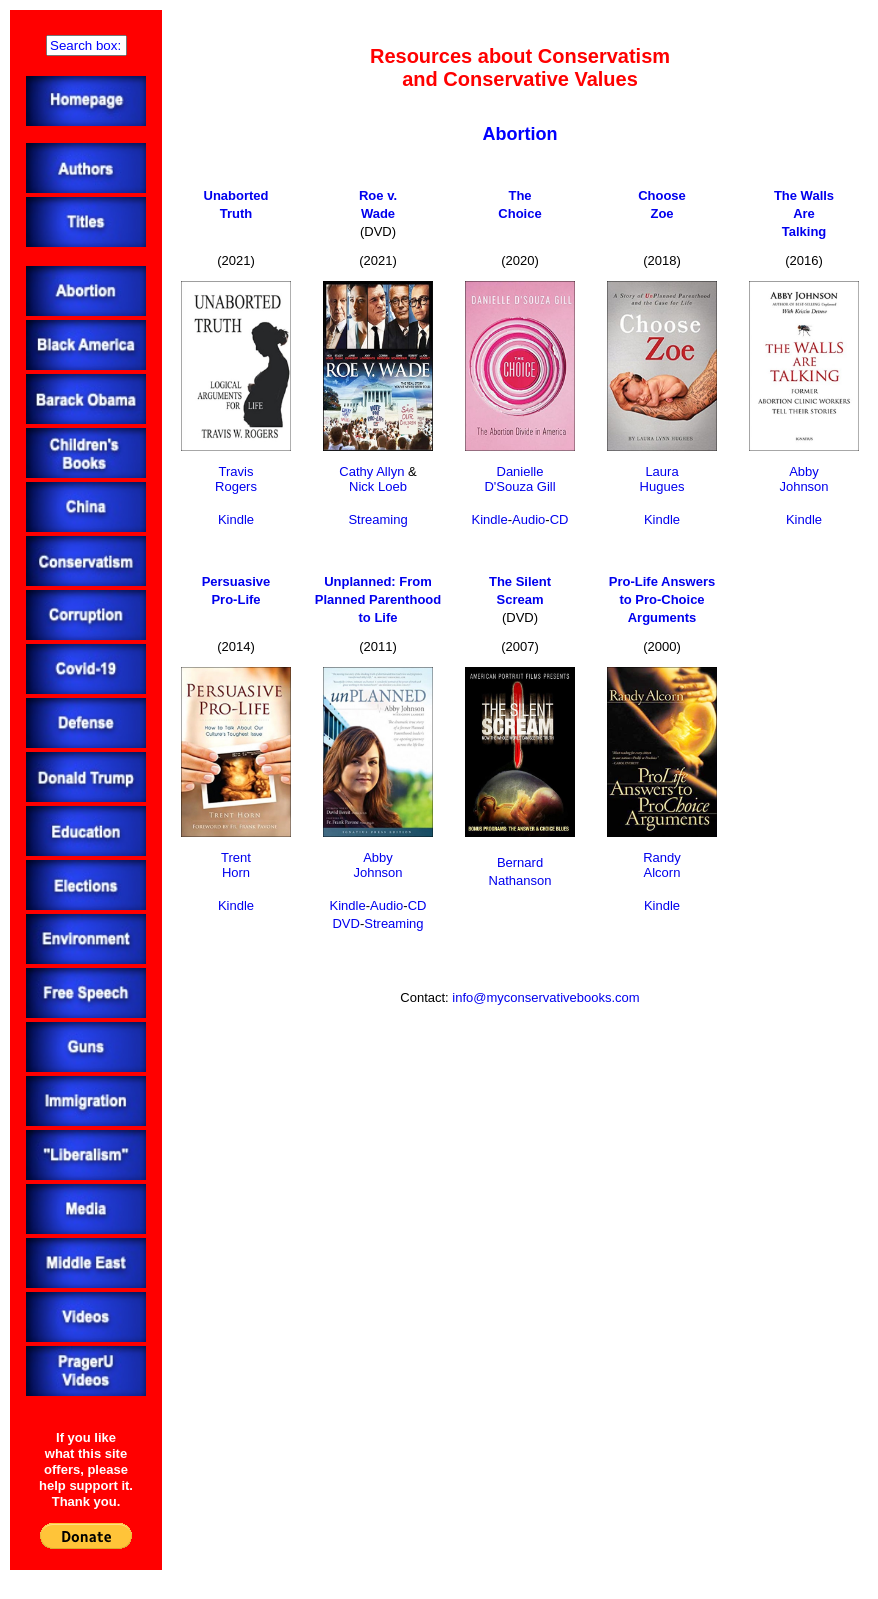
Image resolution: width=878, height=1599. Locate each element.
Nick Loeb (378, 486)
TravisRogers (236, 479)
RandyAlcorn (662, 865)
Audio (528, 519)
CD (559, 519)
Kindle (236, 519)
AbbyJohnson (803, 479)
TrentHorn (236, 865)
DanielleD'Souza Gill (519, 479)
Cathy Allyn (371, 471)
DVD (345, 923)
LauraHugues (662, 479)
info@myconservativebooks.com (545, 997)
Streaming (377, 519)
